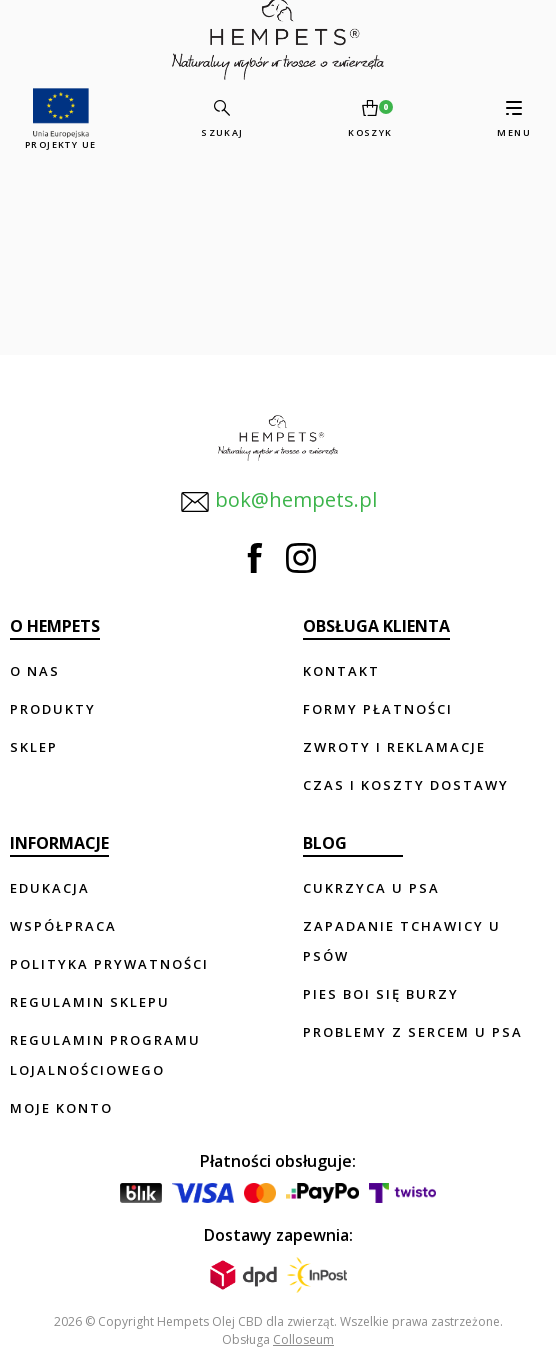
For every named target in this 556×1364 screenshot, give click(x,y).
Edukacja (50, 888)
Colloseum (303, 1339)
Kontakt (341, 671)
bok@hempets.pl (278, 501)
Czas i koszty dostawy (406, 785)
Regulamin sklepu (90, 1002)
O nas (35, 671)
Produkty (53, 709)
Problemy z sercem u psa (413, 1032)
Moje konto (61, 1108)
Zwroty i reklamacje (394, 747)
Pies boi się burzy (381, 994)
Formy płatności (378, 709)
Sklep (34, 747)
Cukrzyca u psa (371, 888)
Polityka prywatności (109, 964)
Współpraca (63, 926)
